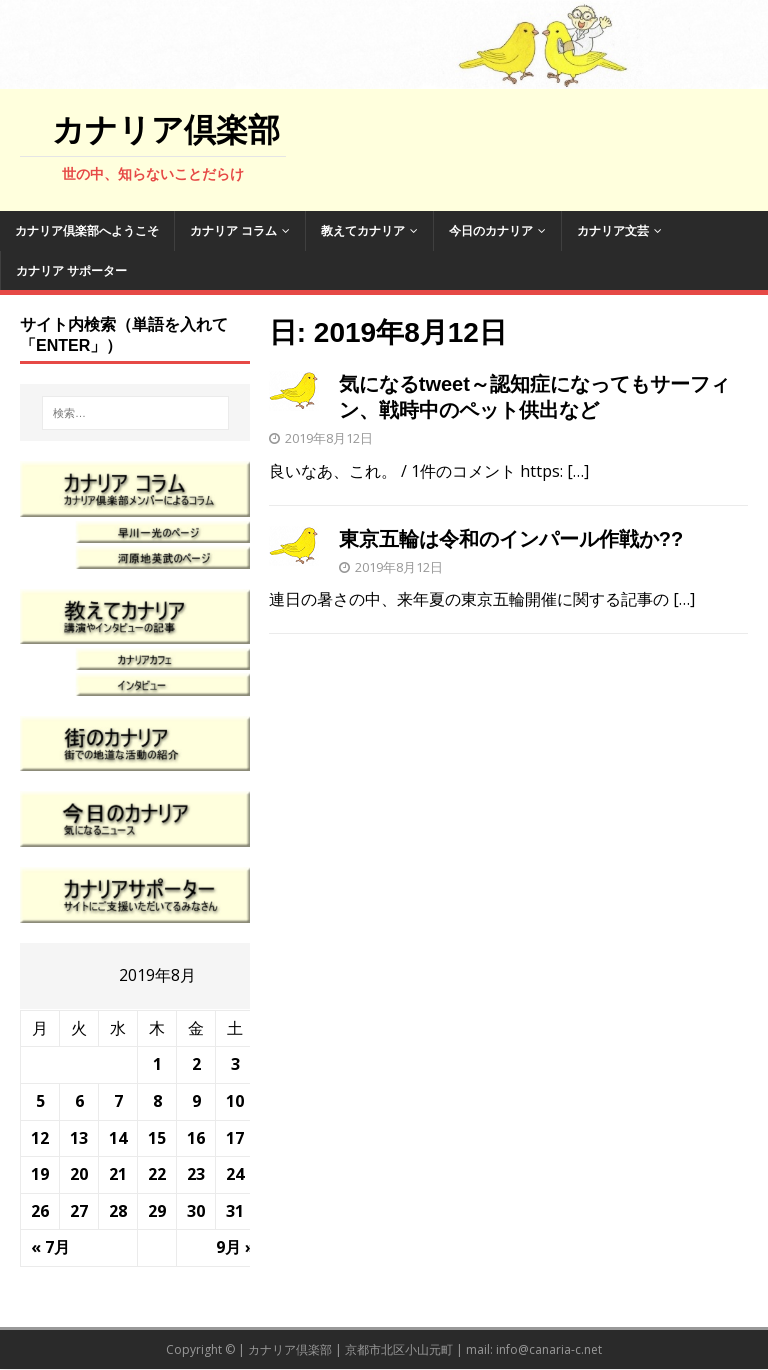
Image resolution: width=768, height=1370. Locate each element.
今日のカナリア (491, 230)
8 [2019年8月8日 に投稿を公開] (157, 1101)
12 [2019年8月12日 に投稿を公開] (40, 1138)
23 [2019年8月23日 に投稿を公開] (196, 1174)
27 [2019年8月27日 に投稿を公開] (79, 1211)
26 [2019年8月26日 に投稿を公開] (40, 1211)
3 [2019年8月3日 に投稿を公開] (235, 1064)
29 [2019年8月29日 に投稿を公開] (157, 1211)
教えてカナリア (363, 230)
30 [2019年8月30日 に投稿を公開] (196, 1211)
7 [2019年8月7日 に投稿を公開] (118, 1101)
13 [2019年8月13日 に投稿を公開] (79, 1138)
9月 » (235, 1247)
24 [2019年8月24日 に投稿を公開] (235, 1174)
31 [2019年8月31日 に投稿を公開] (235, 1211)
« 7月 (50, 1247)
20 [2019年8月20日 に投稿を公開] (79, 1174)
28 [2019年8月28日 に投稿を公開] (118, 1211)
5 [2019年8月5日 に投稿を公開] (40, 1101)
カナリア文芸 (613, 230)
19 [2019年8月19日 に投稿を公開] (40, 1174)
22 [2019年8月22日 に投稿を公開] (157, 1174)
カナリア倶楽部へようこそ (87, 230)
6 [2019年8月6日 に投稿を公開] (79, 1101)
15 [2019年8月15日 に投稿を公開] (157, 1138)
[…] (578, 471)
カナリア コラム (233, 230)
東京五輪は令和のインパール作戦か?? (511, 539)
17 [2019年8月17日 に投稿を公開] (235, 1138)
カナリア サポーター (71, 270)
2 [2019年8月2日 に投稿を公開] (196, 1064)
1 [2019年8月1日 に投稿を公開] (157, 1064)
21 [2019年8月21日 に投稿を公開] (118, 1174)
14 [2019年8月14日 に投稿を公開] (118, 1138)
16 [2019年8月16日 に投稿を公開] (196, 1138)
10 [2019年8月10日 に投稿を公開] (235, 1101)
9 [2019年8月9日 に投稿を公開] (196, 1101)
